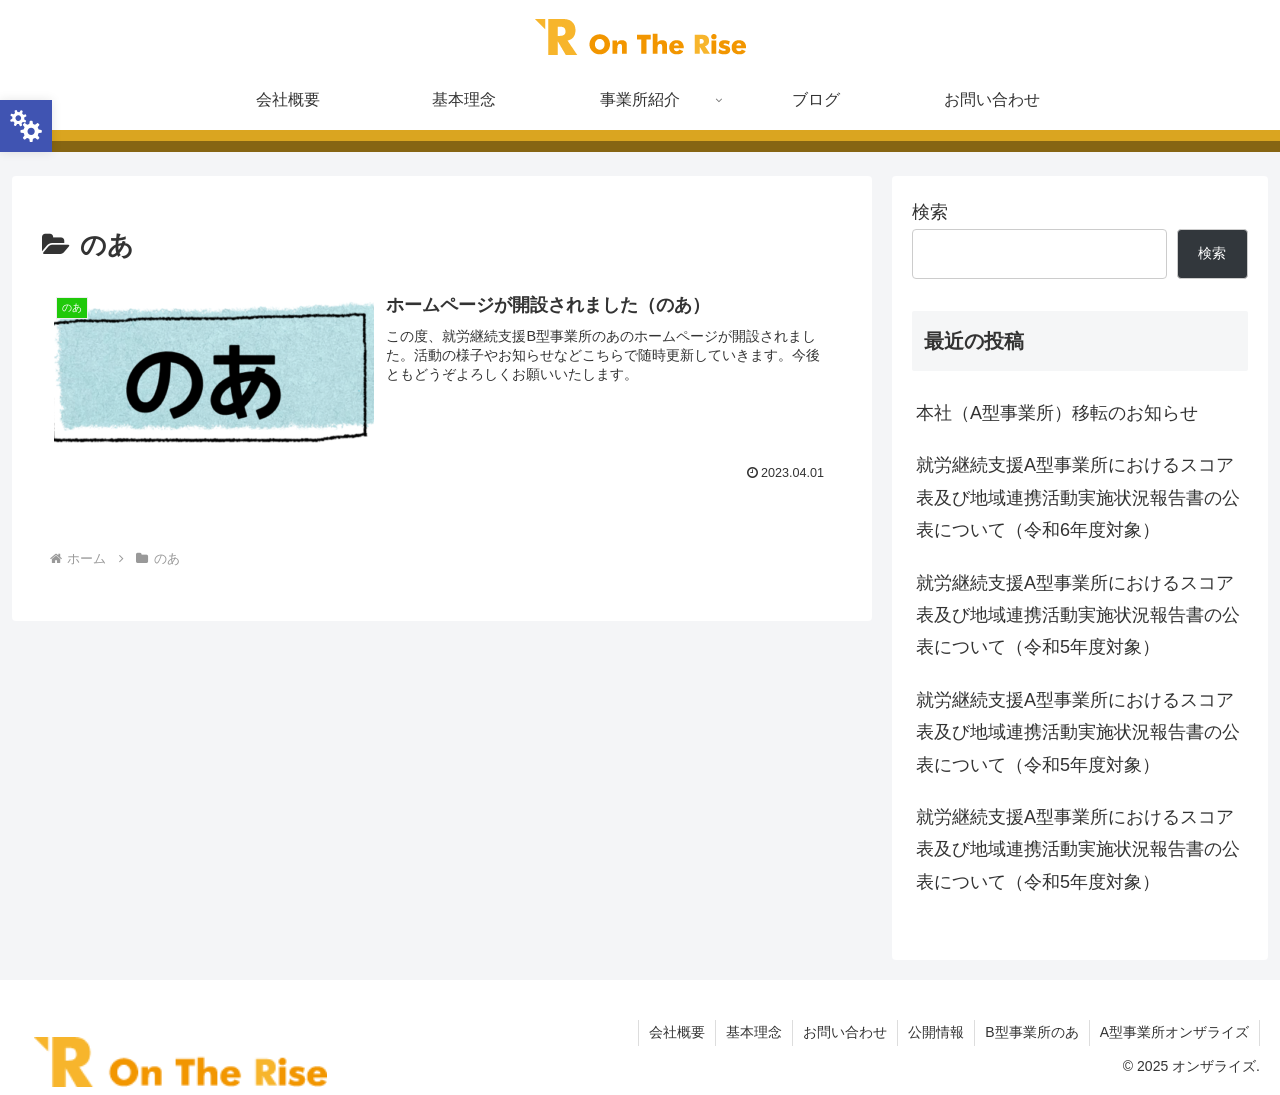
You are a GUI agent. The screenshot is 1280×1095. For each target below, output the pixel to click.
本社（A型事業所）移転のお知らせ (1057, 413)
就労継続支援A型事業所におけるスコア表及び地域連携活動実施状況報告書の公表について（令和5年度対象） (1078, 615)
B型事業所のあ (1031, 1032)
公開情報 (936, 1032)
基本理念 (754, 1032)
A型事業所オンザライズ (1174, 1032)
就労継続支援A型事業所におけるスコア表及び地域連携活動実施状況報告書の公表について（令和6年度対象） (1078, 497)
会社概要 (677, 1032)
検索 (930, 212)
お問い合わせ (845, 1032)
